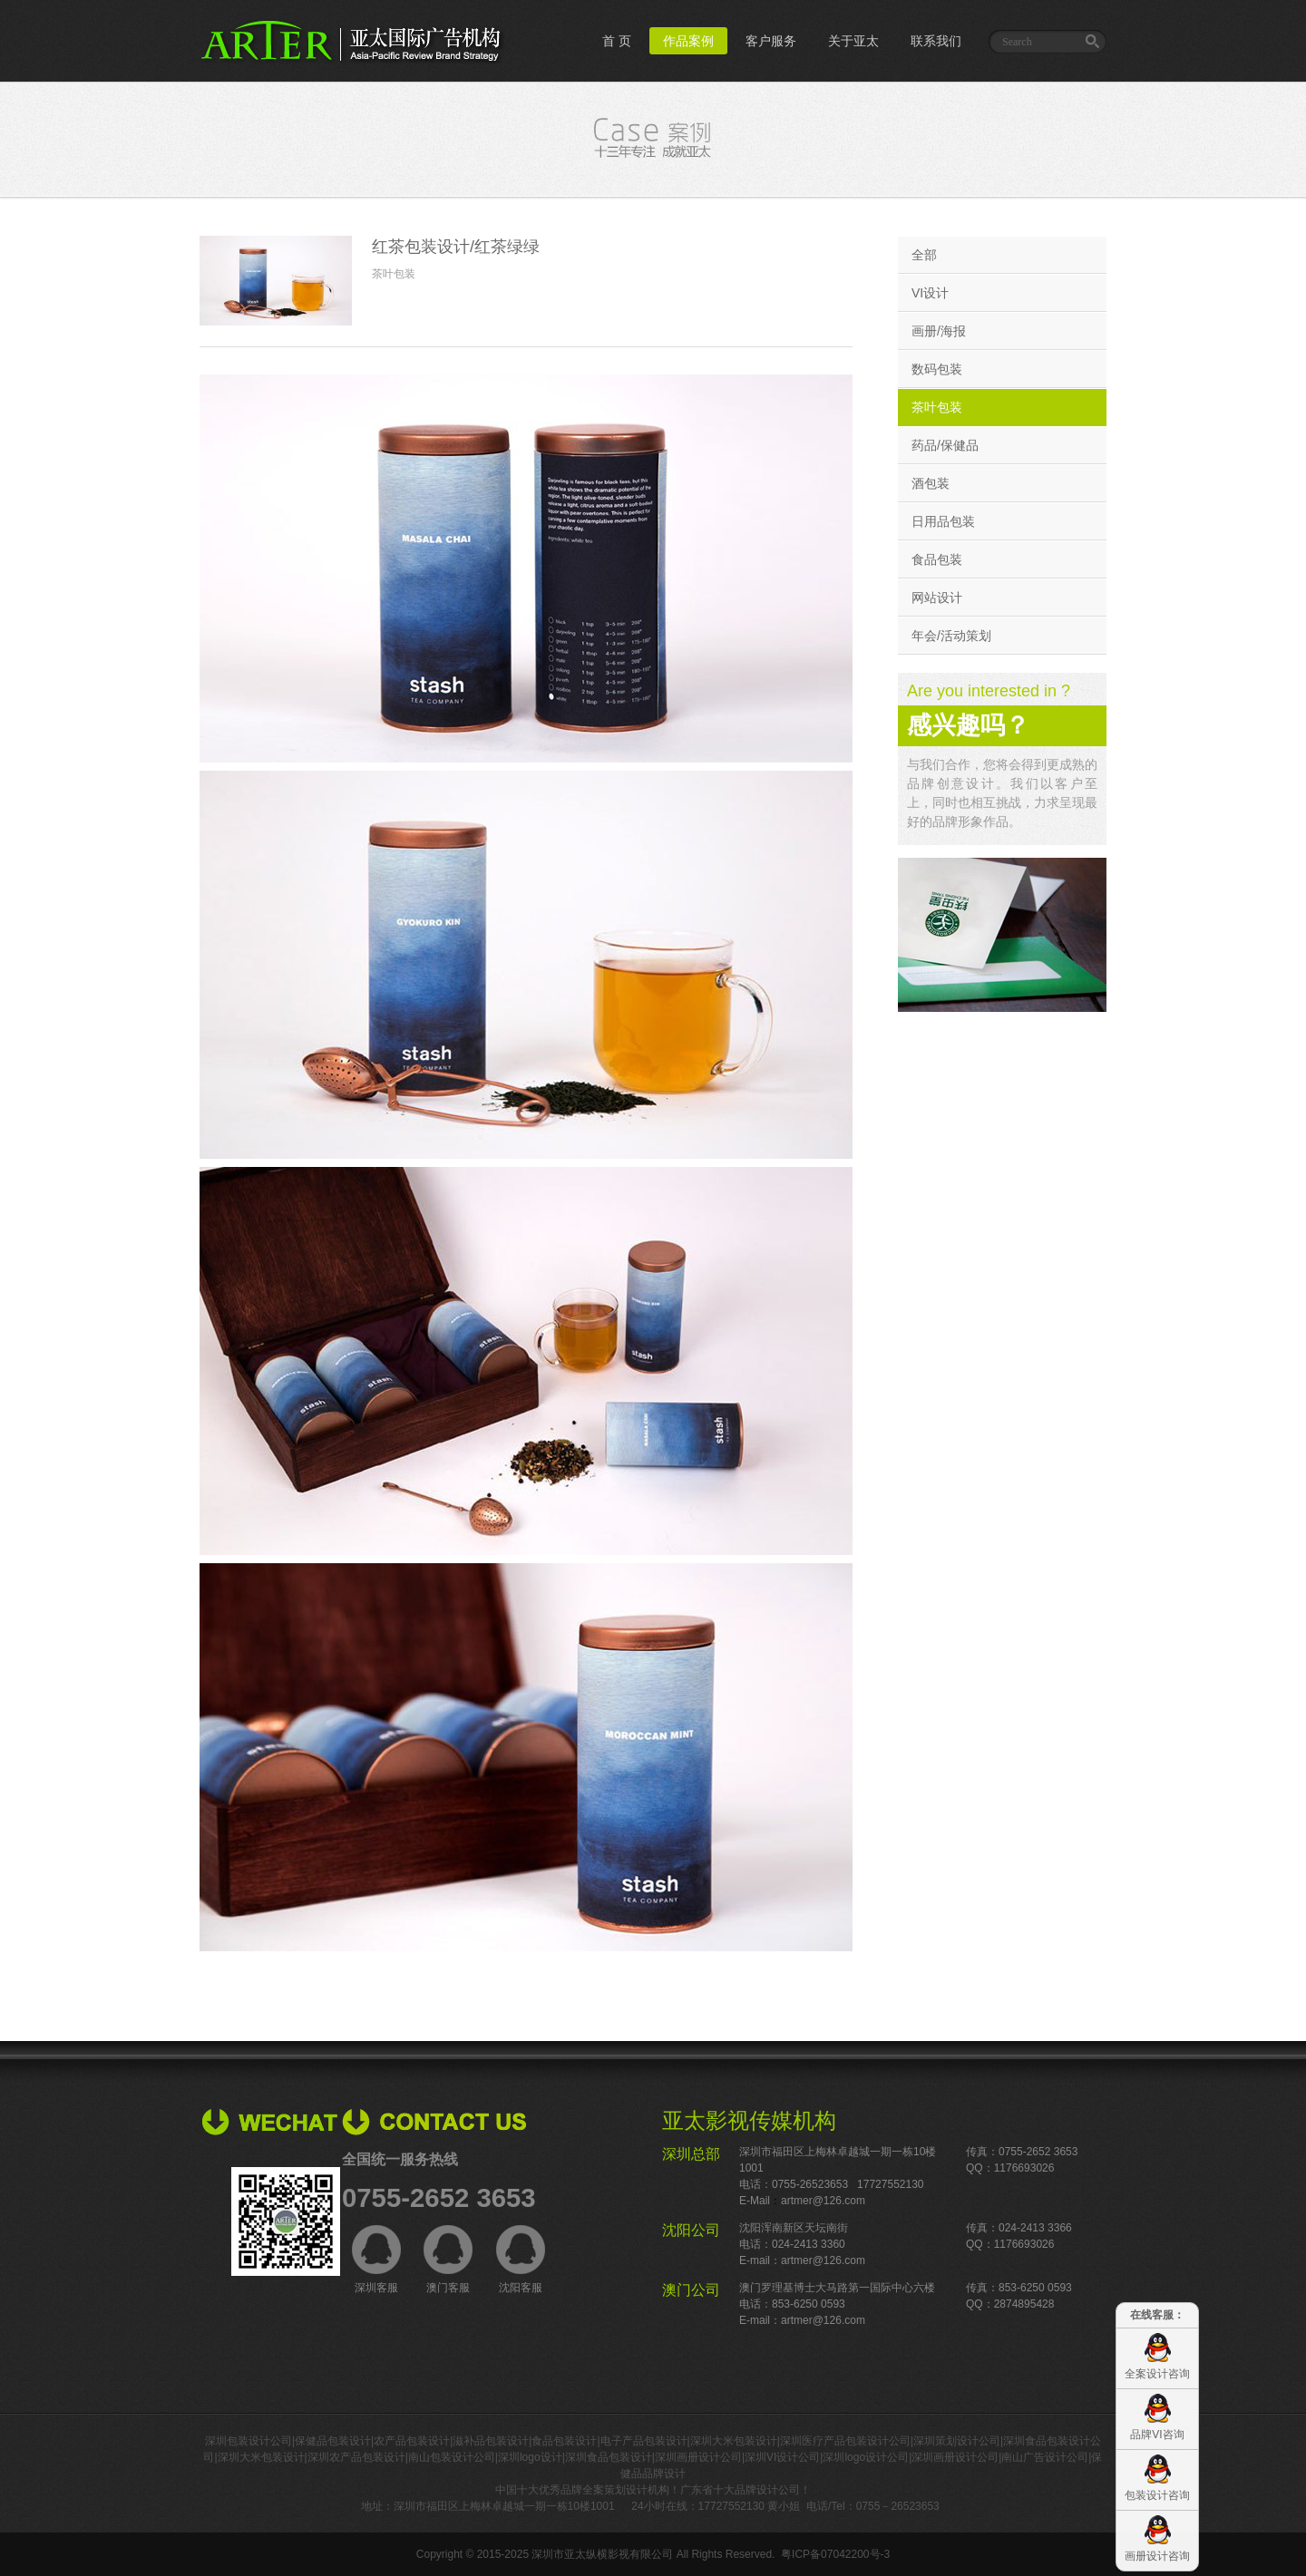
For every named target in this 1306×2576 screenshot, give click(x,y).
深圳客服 (376, 2259)
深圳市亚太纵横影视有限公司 (602, 2554)
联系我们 (936, 41)
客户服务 (771, 41)
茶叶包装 (936, 407)
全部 (924, 255)
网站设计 (936, 597)
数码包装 (936, 369)
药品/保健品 (945, 445)
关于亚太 (853, 41)
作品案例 (688, 40)
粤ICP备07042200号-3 (835, 2554)
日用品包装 (943, 521)
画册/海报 (938, 331)
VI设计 (930, 293)
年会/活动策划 (951, 635)
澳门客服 (448, 2259)
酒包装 (930, 483)
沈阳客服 (520, 2259)
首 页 (616, 41)
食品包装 (936, 559)
